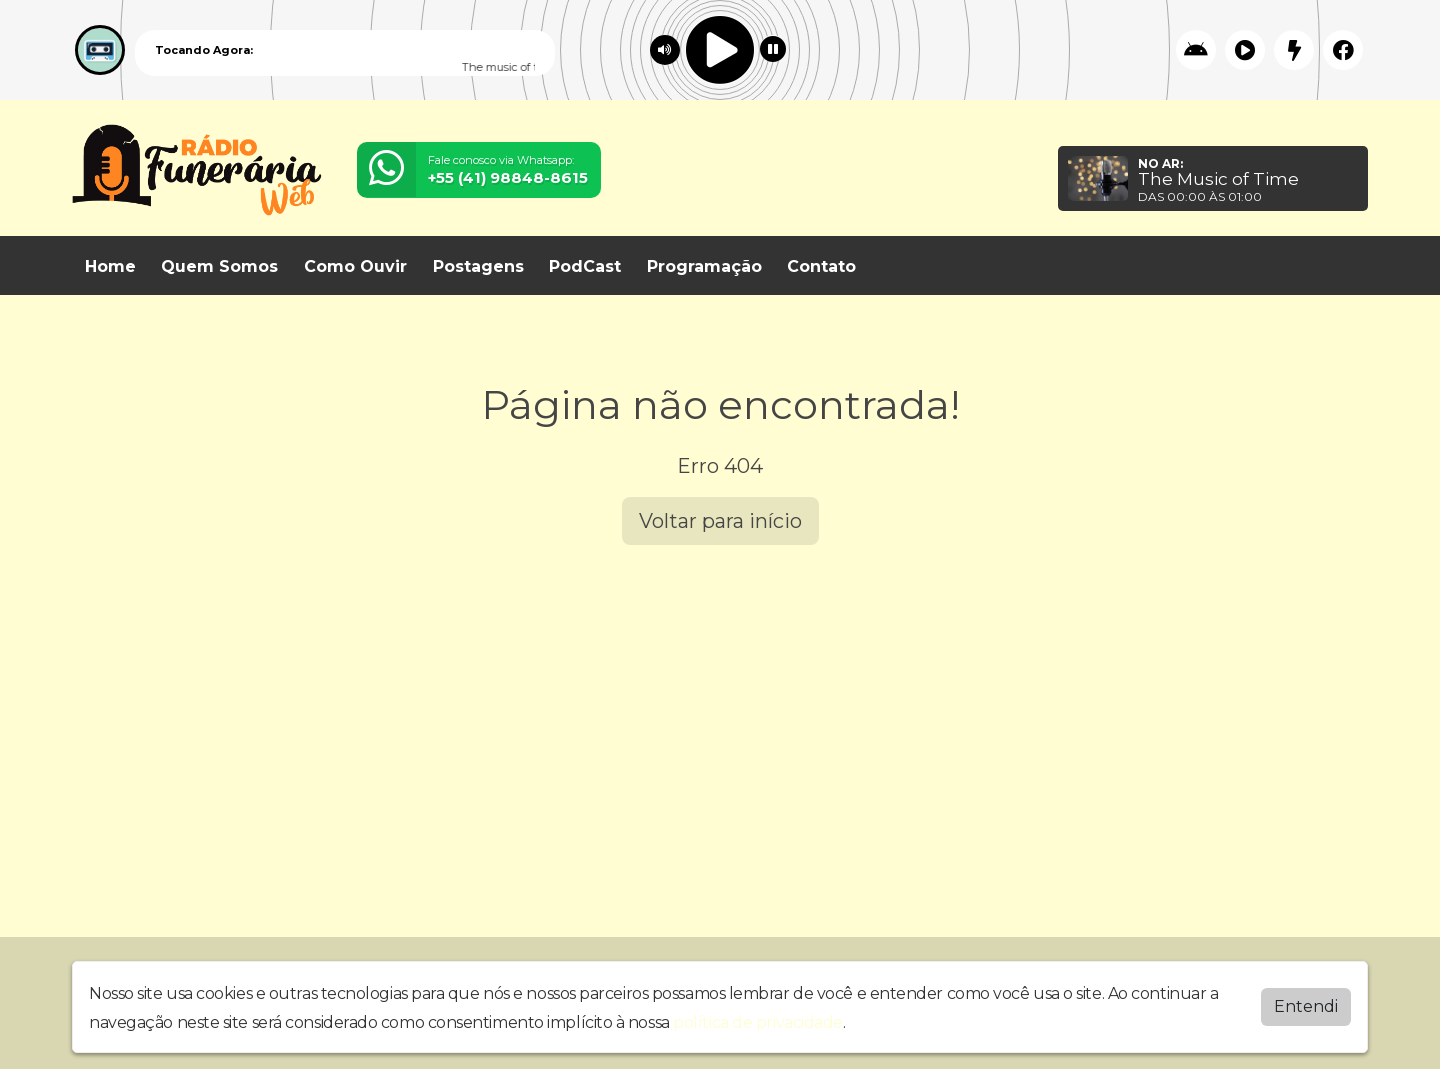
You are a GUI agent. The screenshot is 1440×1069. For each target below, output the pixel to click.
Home (110, 266)
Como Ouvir (355, 266)
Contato (821, 266)
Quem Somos (219, 266)
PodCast (585, 266)
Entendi (1306, 1004)
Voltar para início (720, 521)
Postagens (478, 266)
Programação (704, 266)
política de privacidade (758, 1020)
